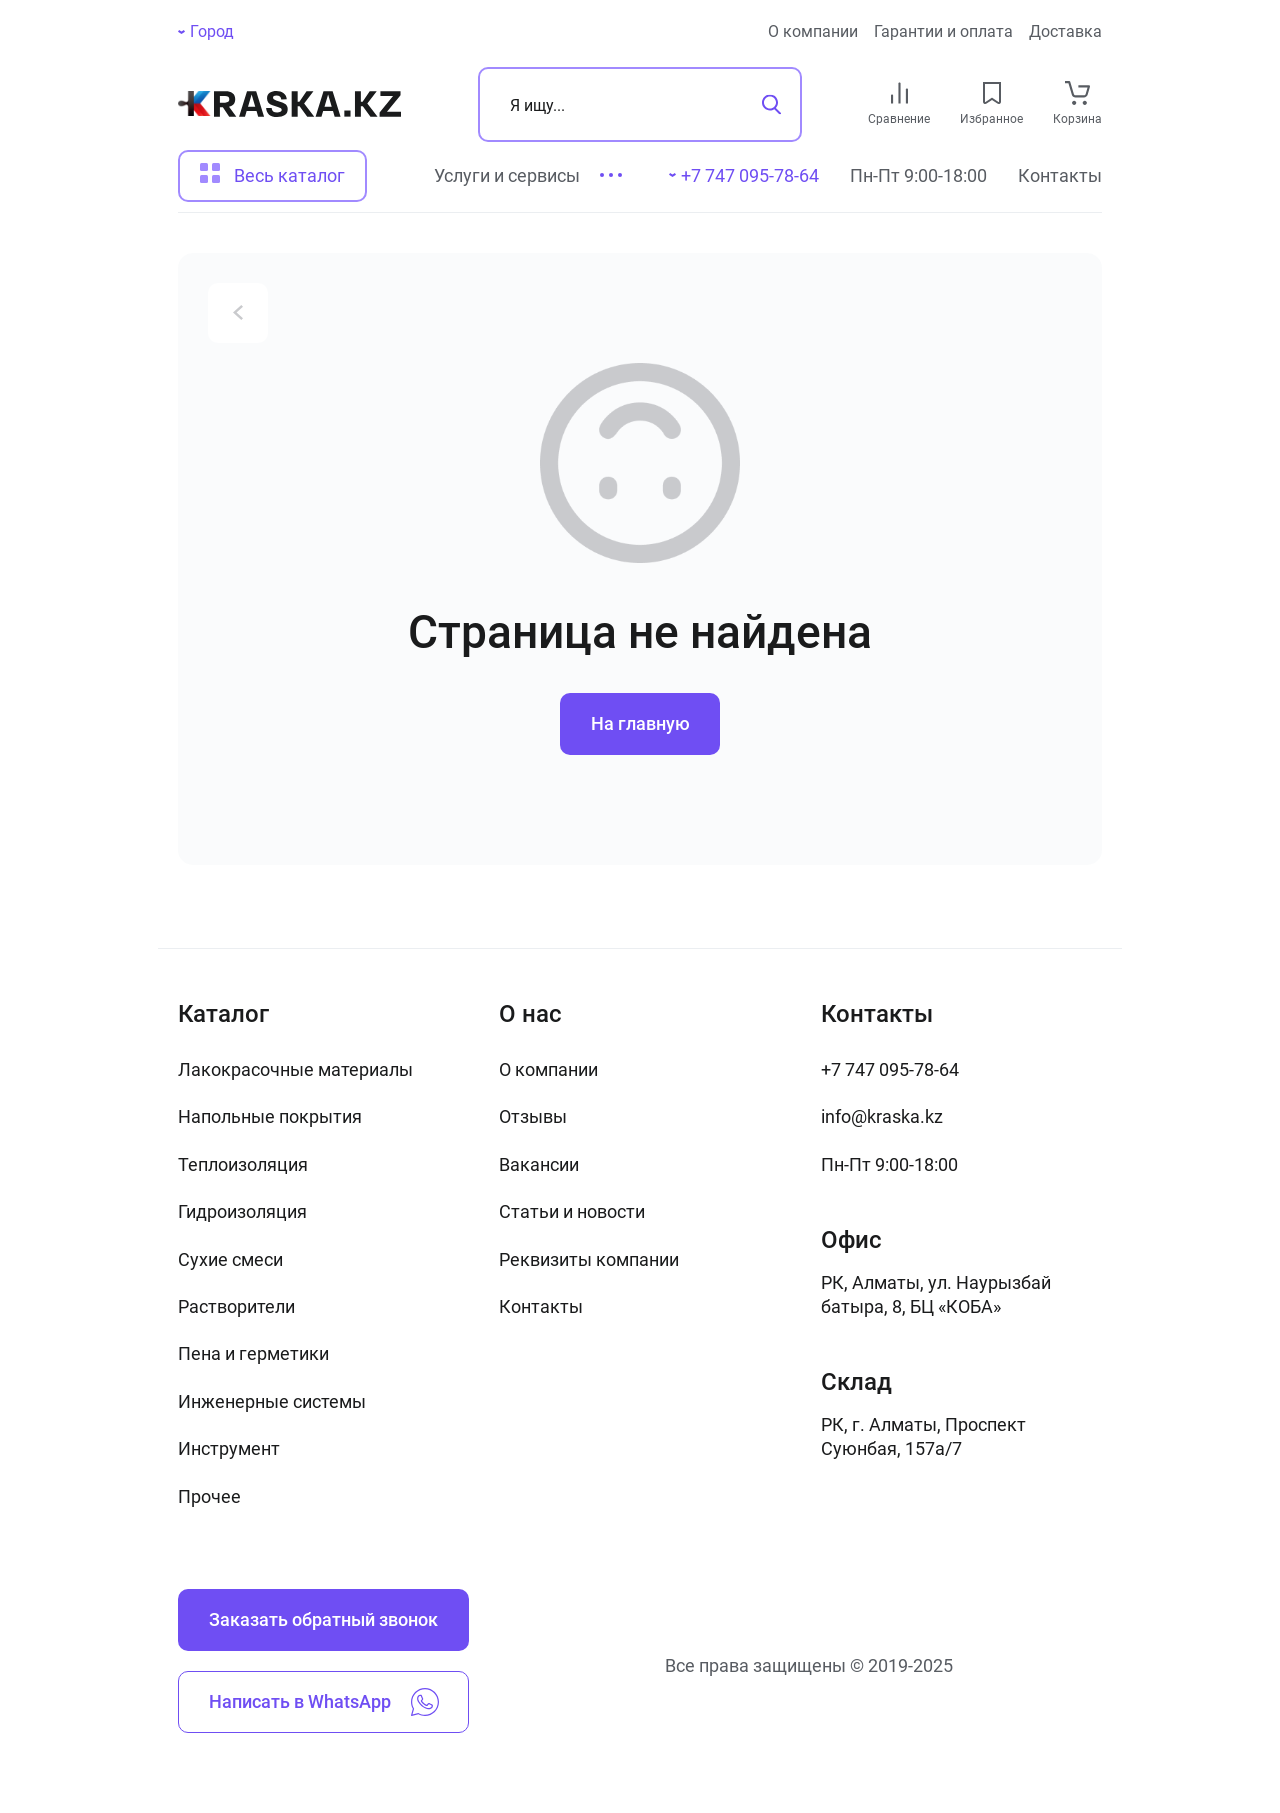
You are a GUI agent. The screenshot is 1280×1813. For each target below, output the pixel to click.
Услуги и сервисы (507, 175)
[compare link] (899, 93)
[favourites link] (992, 93)
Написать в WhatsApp (324, 1702)
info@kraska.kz (882, 1116)
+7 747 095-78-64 (890, 1069)
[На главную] (289, 104)
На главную (640, 723)
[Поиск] (640, 104)
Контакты (1060, 175)
